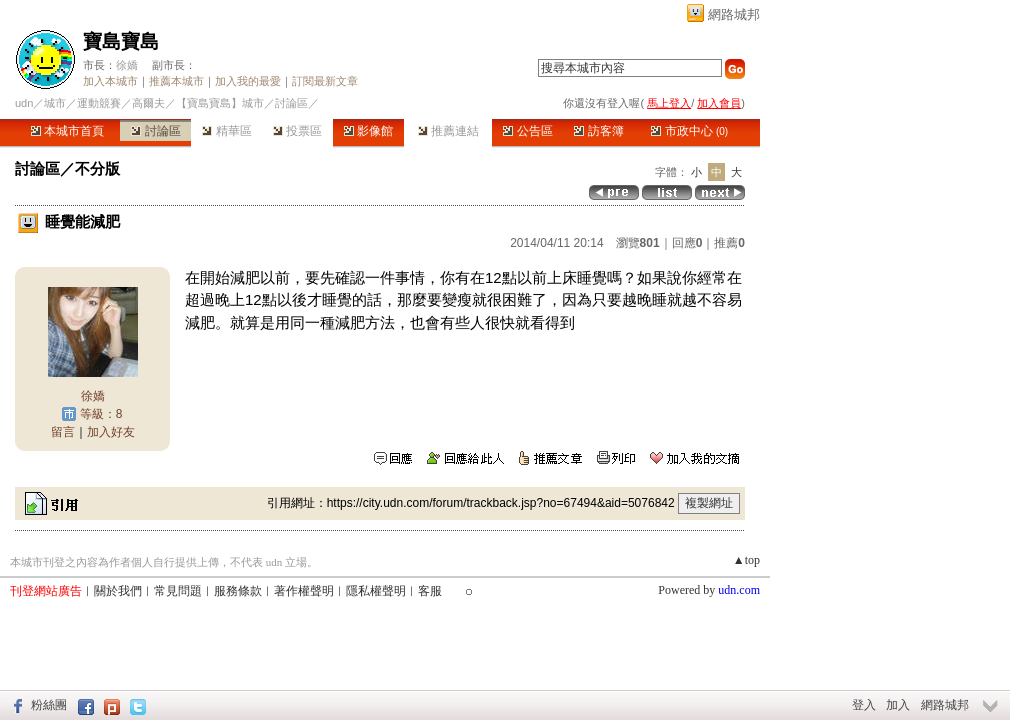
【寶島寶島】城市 (220, 103)
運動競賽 (99, 103)
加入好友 (111, 432)
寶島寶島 (121, 41)
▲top (746, 560)
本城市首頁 (67, 131)
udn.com (739, 590)
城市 (55, 103)
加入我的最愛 (248, 81)
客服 (430, 591)
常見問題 (178, 591)
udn (24, 103)
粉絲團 (49, 705)
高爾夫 (148, 103)
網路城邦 (734, 14)
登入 (864, 705)
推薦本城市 (176, 81)
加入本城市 (110, 81)
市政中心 (689, 131)
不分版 (97, 168)
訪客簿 (598, 131)
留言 (63, 432)
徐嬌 (127, 65)
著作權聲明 (304, 591)
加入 (898, 705)
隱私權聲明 (376, 591)
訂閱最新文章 (325, 81)
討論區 (155, 131)
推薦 (729, 243)
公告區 (527, 131)
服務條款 (238, 591)
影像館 (368, 131)
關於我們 (118, 591)
